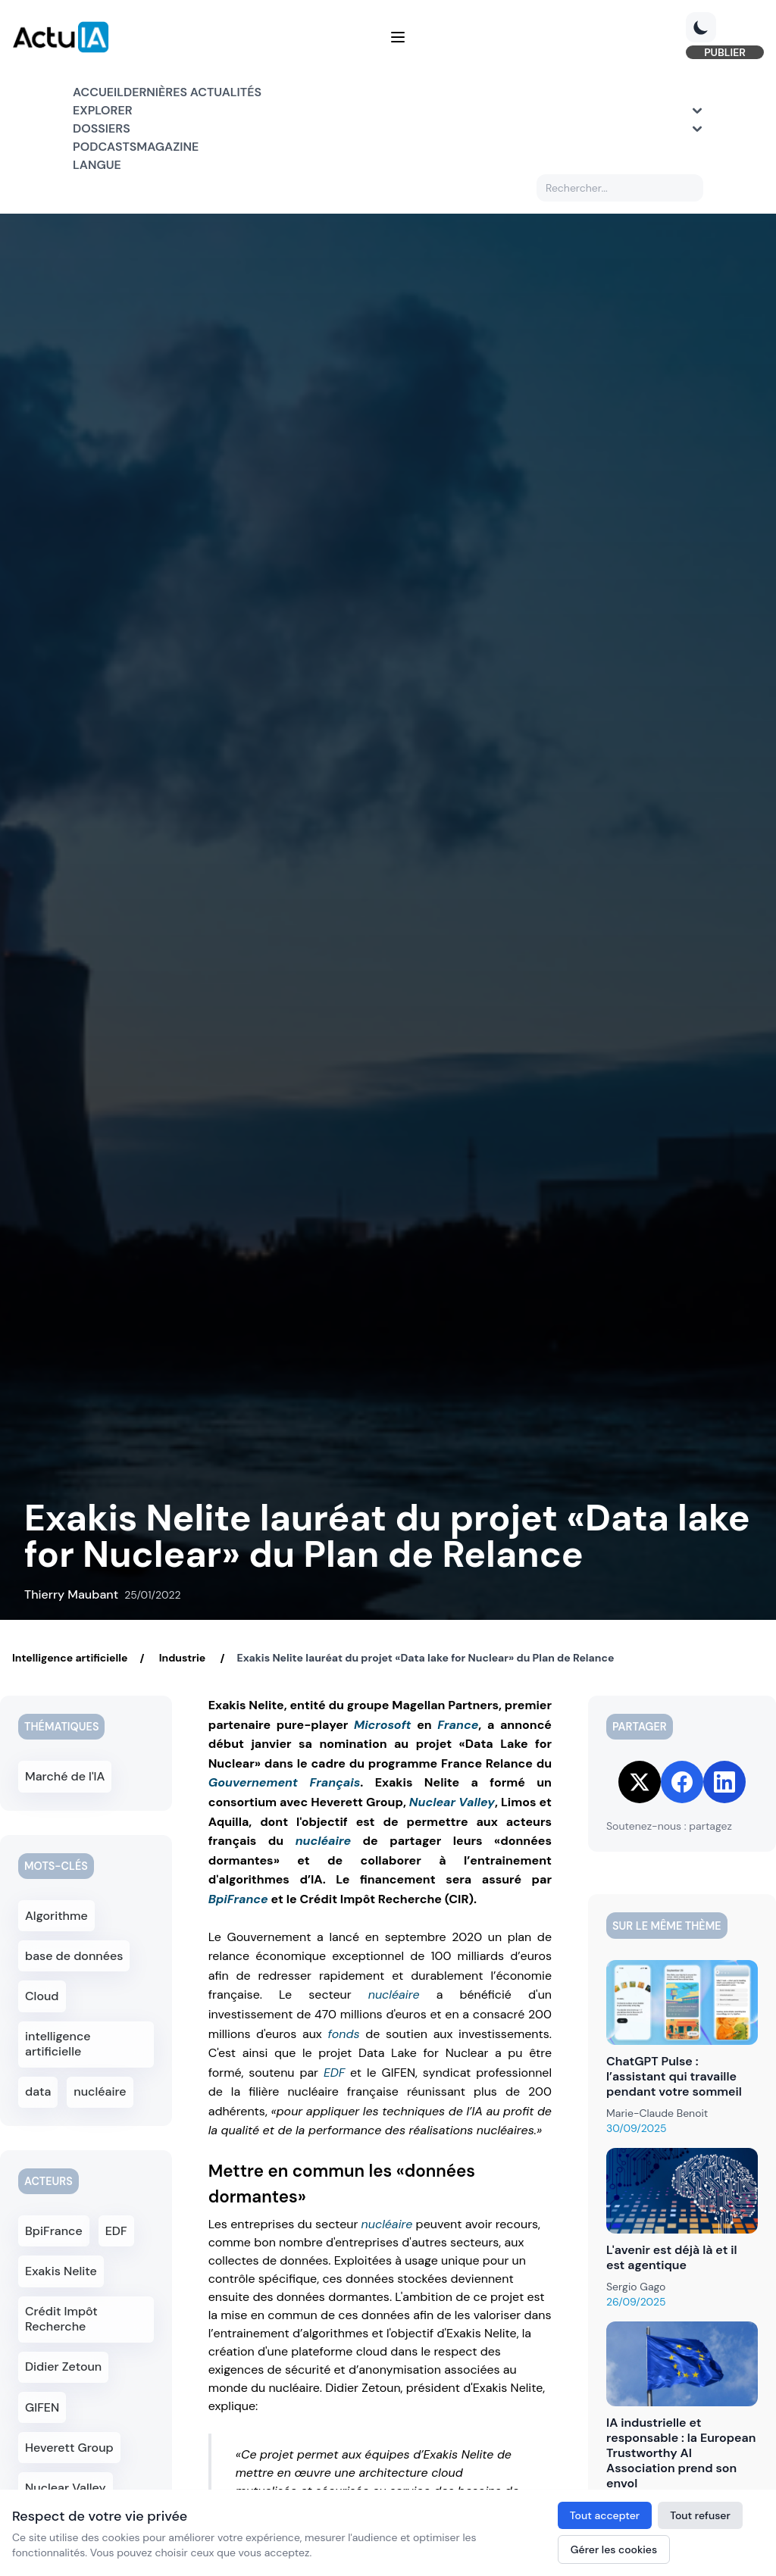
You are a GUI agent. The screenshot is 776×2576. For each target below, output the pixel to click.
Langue (97, 187)
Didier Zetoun (65, 2329)
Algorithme (58, 1912)
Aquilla (112, 2480)
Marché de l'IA (66, 1775)
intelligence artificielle (85, 2026)
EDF (334, 2072)
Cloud (46, 1988)
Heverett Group (69, 2405)
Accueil (98, 115)
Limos (46, 2480)
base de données (74, 1950)
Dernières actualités (192, 115)
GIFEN (46, 2367)
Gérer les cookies (614, 2549)
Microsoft (382, 1725)
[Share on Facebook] (682, 1782)
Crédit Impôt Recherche (63, 2283)
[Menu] (398, 48)
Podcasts (104, 169)
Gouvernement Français (284, 1782)
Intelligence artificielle (69, 1658)
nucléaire (323, 1841)
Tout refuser (700, 2515)
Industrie (182, 1658)
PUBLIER (664, 63)
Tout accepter (605, 2515)
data (42, 2064)
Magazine (167, 169)
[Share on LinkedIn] (724, 1782)
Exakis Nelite (62, 2238)
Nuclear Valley (452, 1802)
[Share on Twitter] (639, 1782)
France (457, 1725)
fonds (343, 2034)
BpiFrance (238, 1899)
